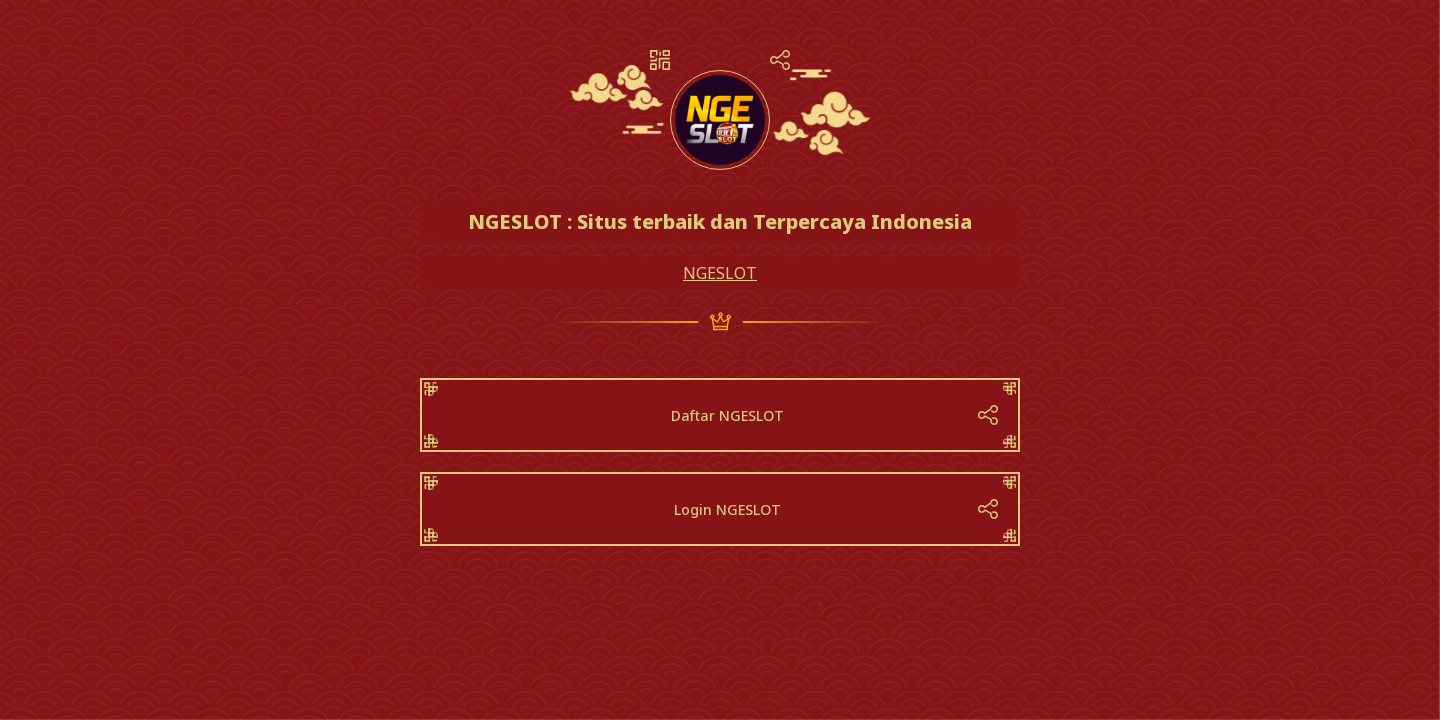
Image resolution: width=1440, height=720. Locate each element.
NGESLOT (720, 273)
